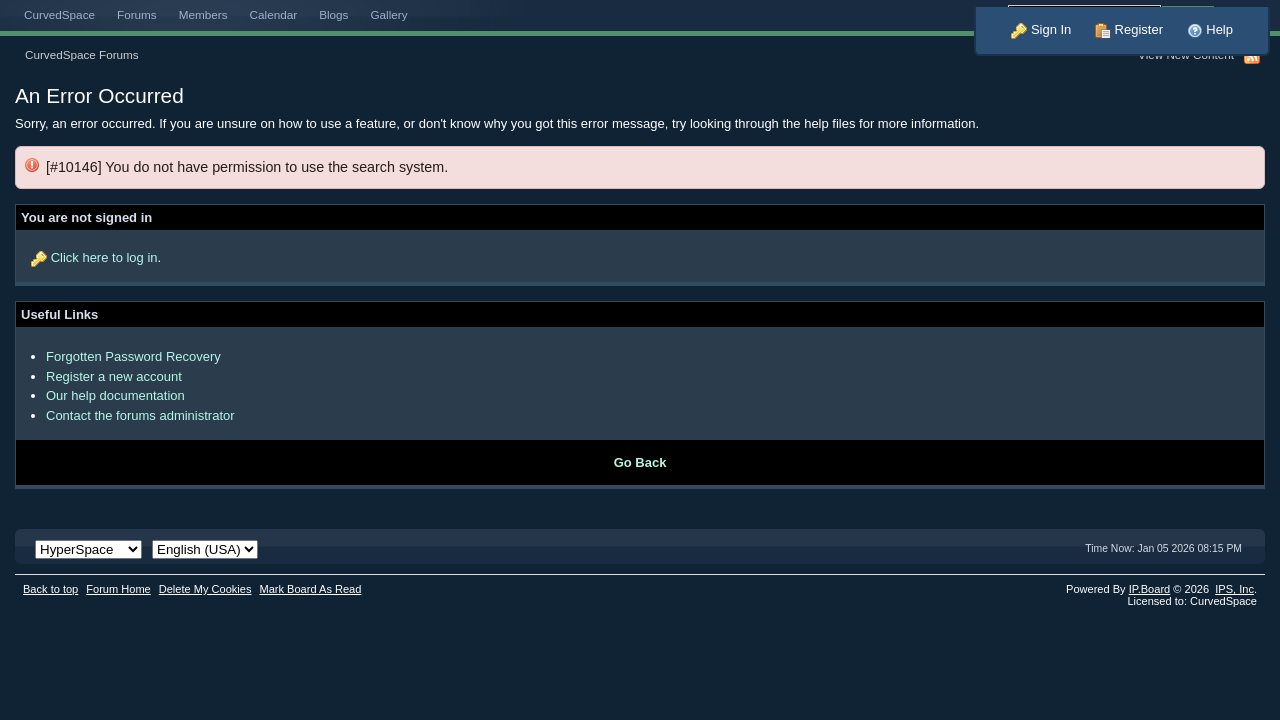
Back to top (50, 589)
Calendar (274, 14)
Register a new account (114, 376)
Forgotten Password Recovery (133, 356)
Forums (137, 14)
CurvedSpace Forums (82, 54)
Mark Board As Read (310, 589)
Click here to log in (104, 257)
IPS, (1234, 589)
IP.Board (1150, 589)
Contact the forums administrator (140, 415)
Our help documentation (115, 395)
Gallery (388, 14)
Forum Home (118, 589)
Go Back (640, 462)
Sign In (1041, 29)
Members (203, 14)
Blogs (333, 14)
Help (1210, 29)
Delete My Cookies (205, 589)
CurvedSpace (59, 14)
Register (1129, 29)
